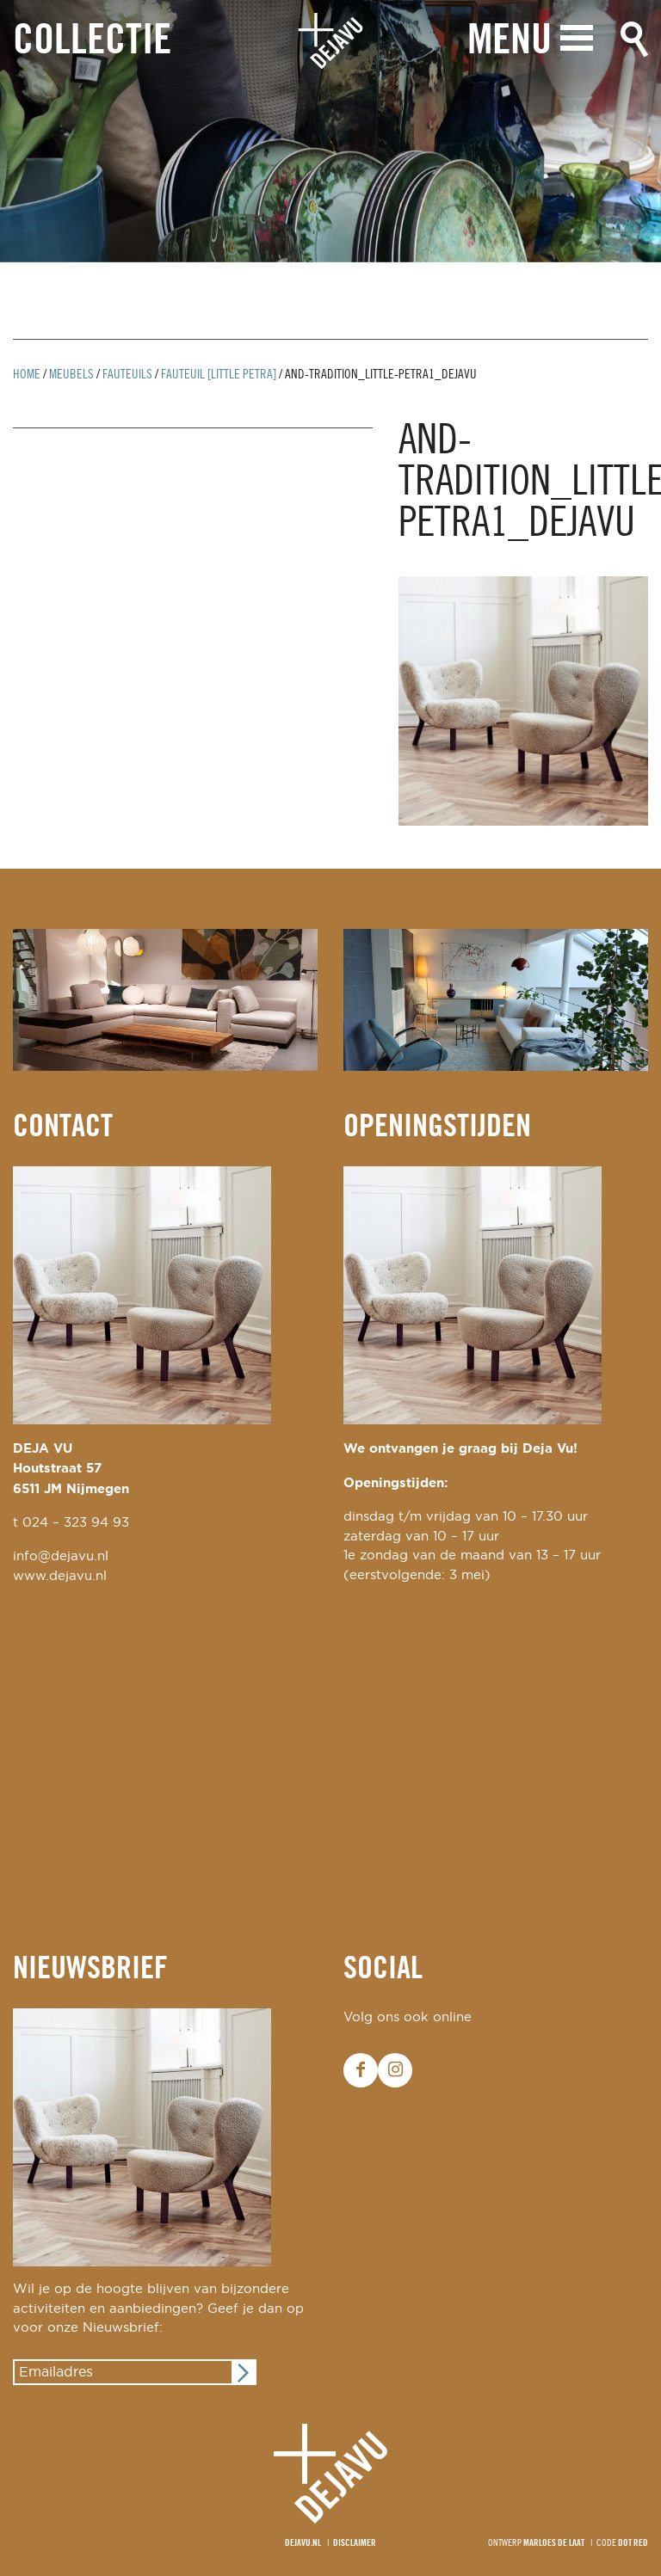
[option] (330, 131)
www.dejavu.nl (60, 1576)
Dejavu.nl (303, 2543)
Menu (509, 41)
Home (26, 375)
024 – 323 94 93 (75, 1522)
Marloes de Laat (553, 2543)
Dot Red (633, 2543)
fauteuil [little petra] (218, 375)
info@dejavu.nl (60, 1556)
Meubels (71, 375)
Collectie (92, 41)
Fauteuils (127, 375)
